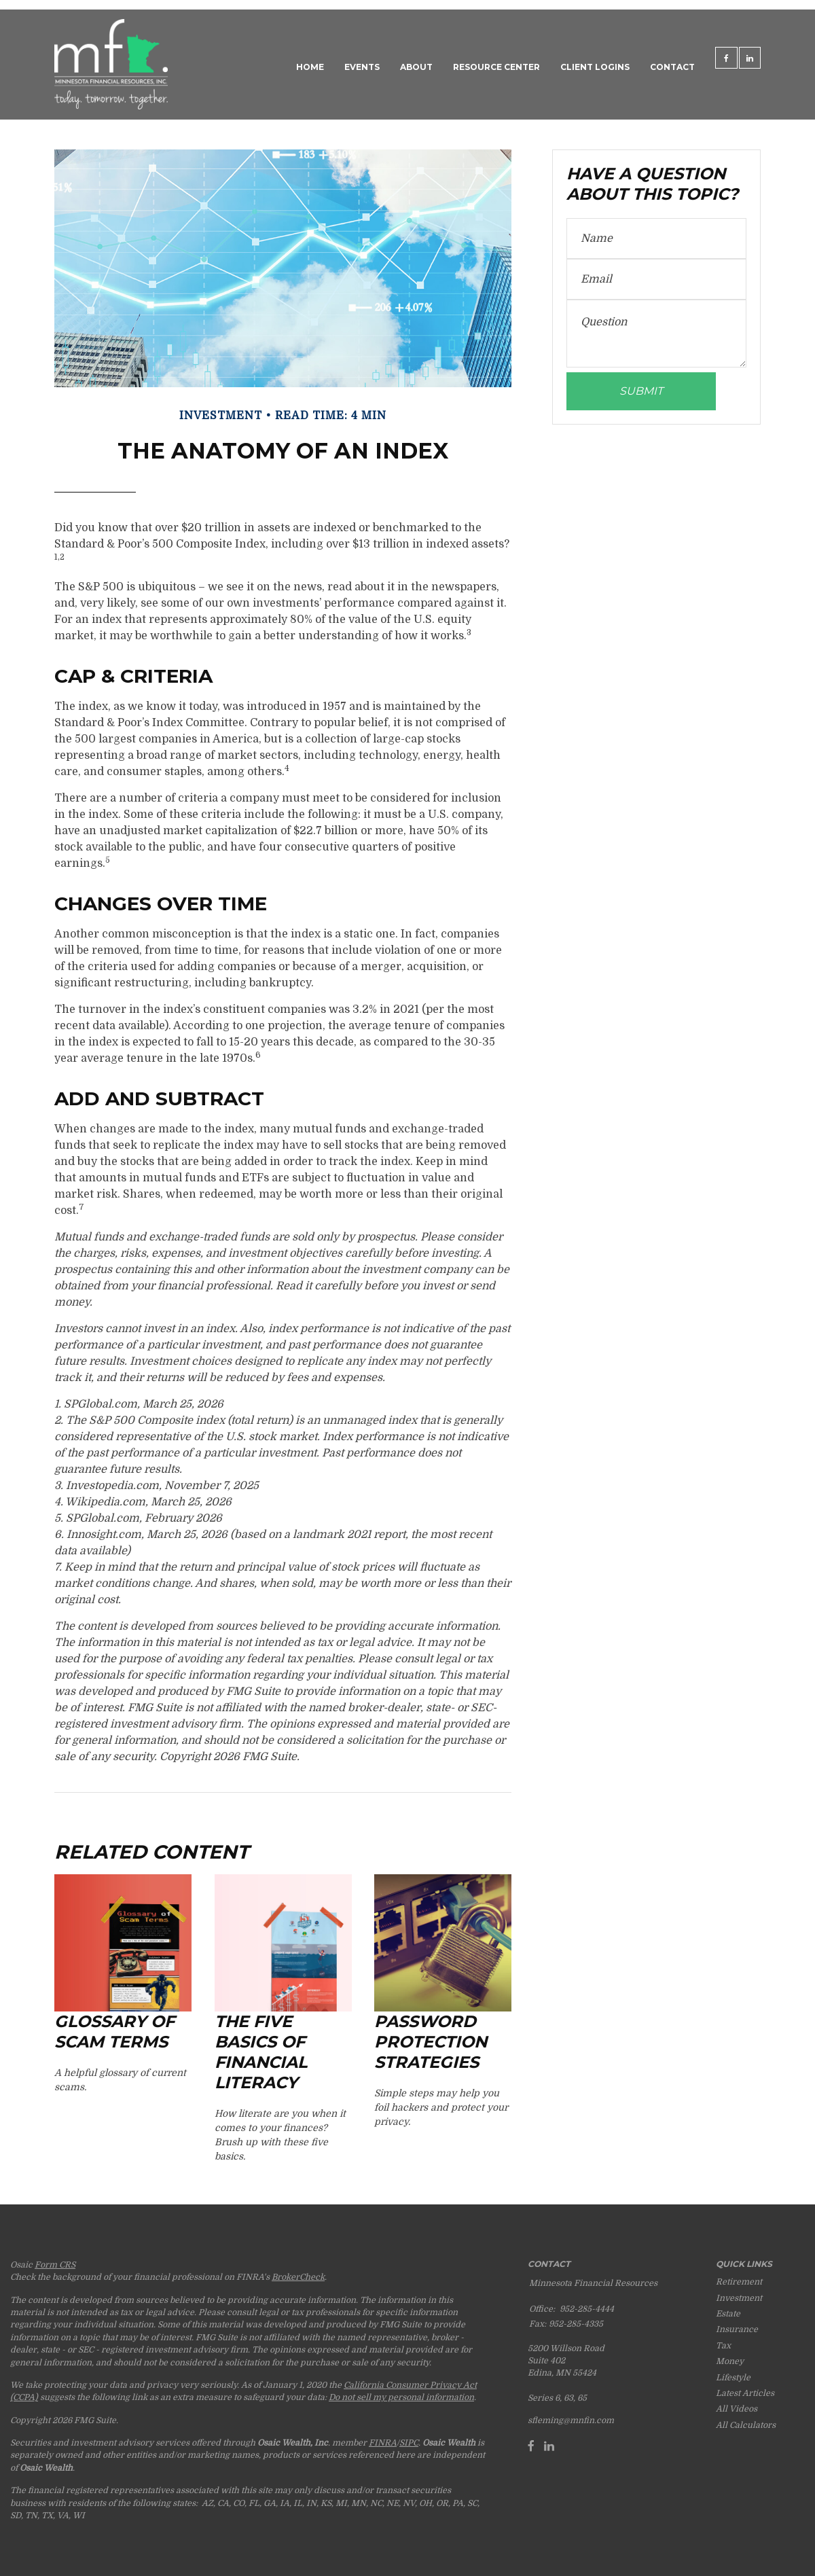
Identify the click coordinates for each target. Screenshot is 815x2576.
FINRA (383, 2443)
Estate (728, 2314)
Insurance (737, 2329)
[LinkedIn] (549, 2446)
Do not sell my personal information (401, 2397)
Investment (739, 2298)
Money (730, 2361)
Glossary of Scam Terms (114, 2031)
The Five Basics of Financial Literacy (261, 2051)
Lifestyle (733, 2377)
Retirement (739, 2282)
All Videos (736, 2409)
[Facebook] (531, 2446)
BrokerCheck (298, 2277)
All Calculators (746, 2425)
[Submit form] (641, 391)
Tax (723, 2345)
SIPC (408, 2443)
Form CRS (55, 2265)
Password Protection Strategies (430, 2041)
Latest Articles (745, 2393)
